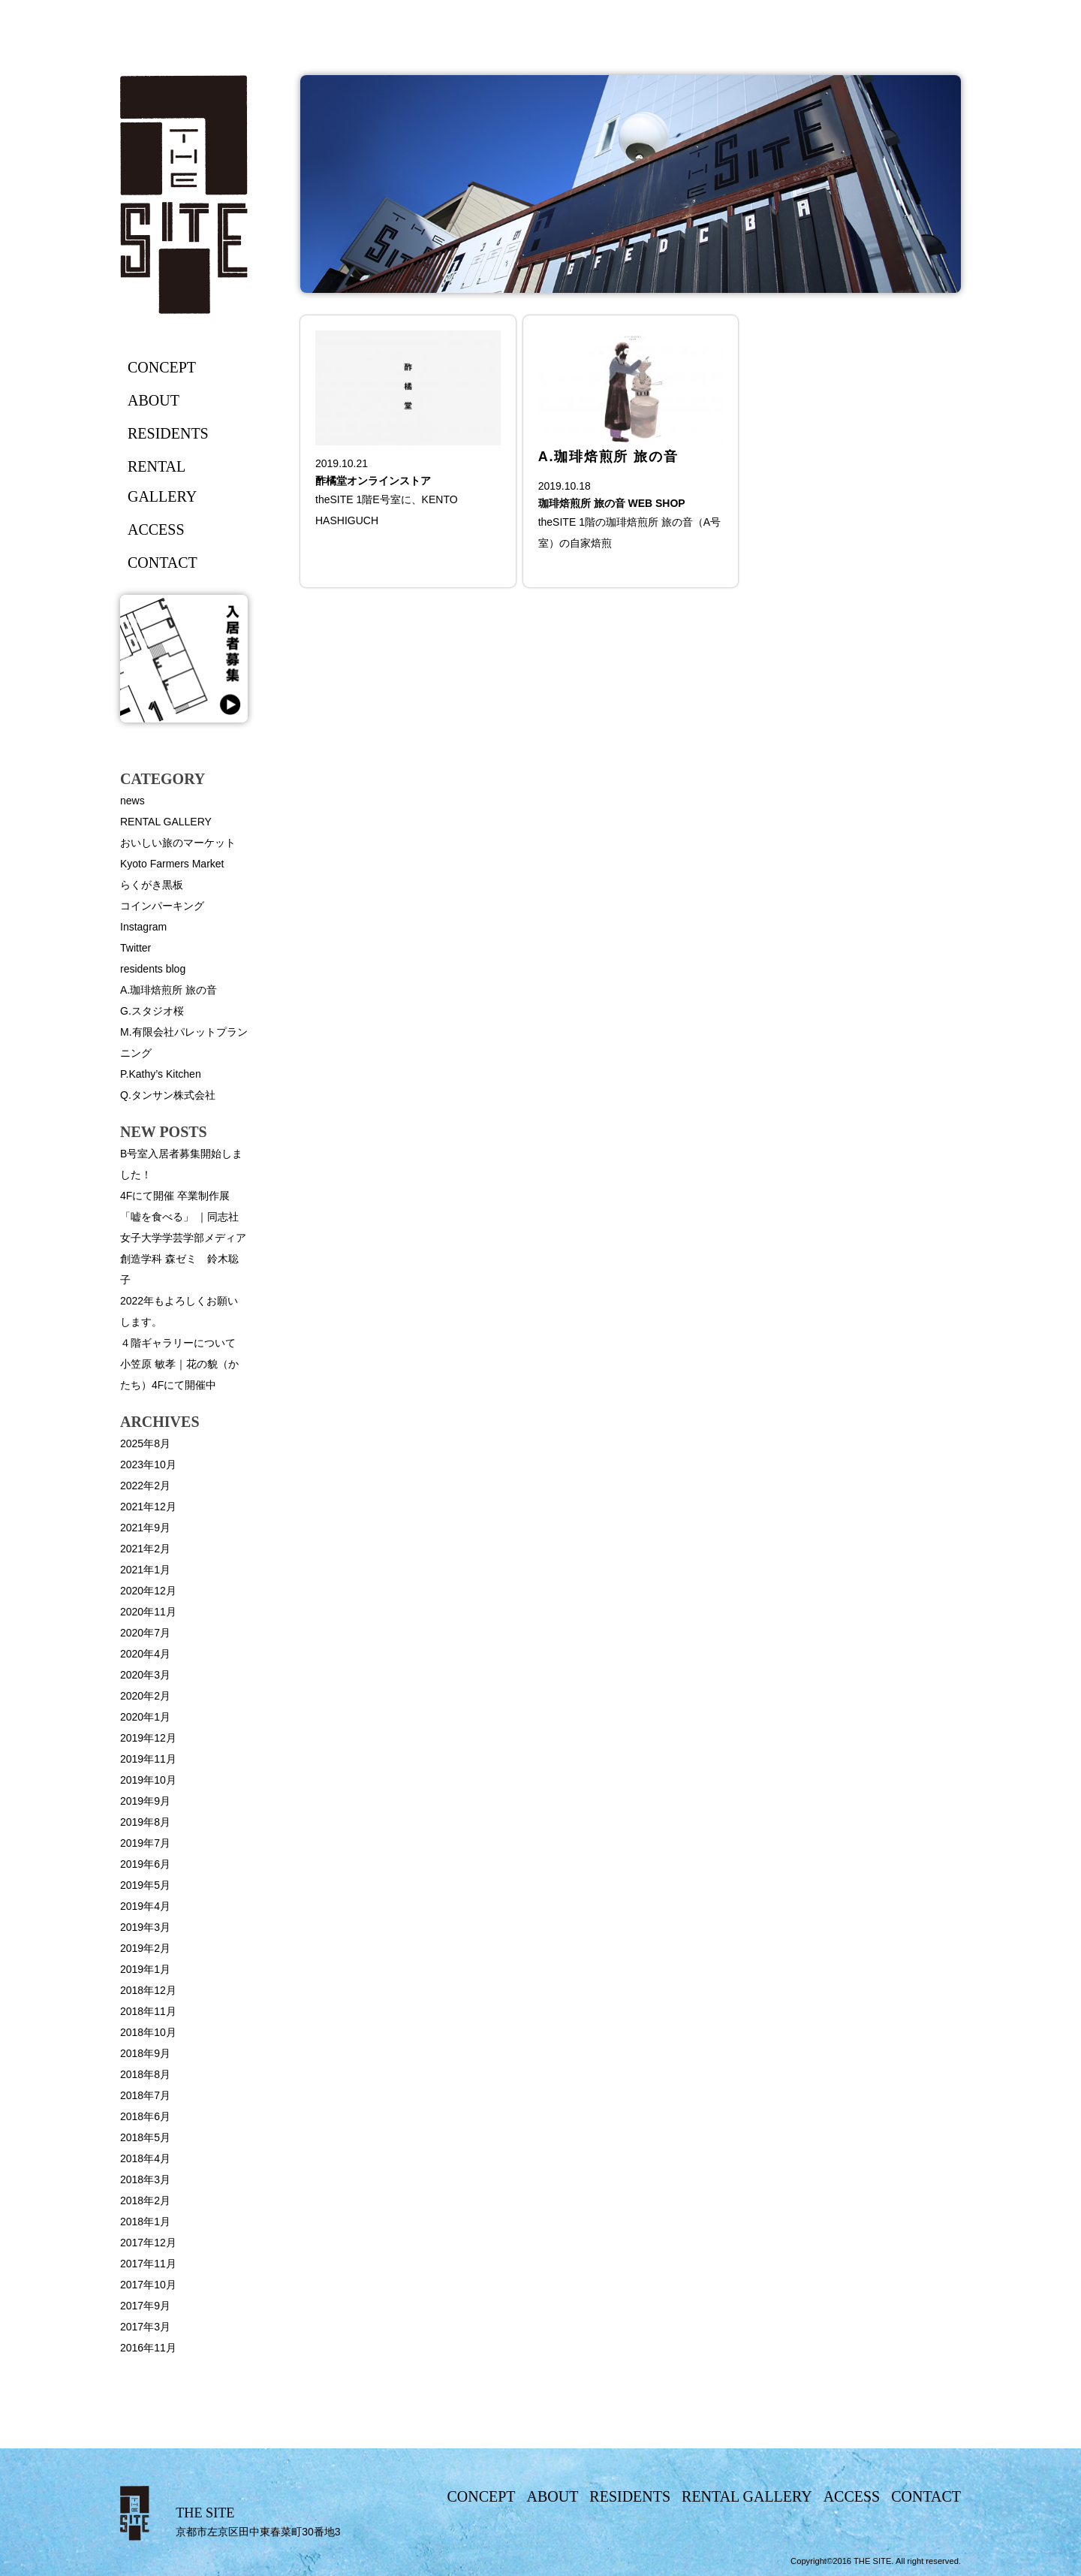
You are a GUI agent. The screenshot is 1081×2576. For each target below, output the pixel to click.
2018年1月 (145, 2222)
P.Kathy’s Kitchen (160, 1074)
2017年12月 (148, 2243)
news (132, 801)
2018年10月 (148, 2032)
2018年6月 (145, 2116)
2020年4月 (145, 1654)
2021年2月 (145, 1549)
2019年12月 (148, 1738)
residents (168, 433)
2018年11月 (148, 2011)
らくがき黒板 (151, 885)
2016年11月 (148, 2348)
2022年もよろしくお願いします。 (179, 1311)
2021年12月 (148, 1507)
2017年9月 (145, 2306)
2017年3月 (145, 2327)
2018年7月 (145, 2095)
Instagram (143, 927)
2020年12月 (148, 1591)
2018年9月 (145, 2053)
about (153, 400)
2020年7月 (145, 1633)
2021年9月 (145, 1528)
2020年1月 (145, 1717)
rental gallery (162, 481)
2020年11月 (148, 1612)
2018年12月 (148, 1990)
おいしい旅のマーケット (178, 843)
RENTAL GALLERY (166, 822)
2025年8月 (145, 1443)
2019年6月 (145, 1864)
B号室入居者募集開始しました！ (181, 1164)
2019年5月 (145, 1885)
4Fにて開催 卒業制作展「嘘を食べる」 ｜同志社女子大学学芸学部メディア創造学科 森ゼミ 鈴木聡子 (183, 1238)
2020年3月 (145, 1675)
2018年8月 (145, 2074)
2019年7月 (145, 1843)
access (156, 529)
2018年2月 (145, 2200)
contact (162, 562)
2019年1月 (145, 1969)
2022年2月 (145, 1486)
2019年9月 (145, 1801)
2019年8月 (145, 1822)
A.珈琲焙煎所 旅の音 (168, 990)
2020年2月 (145, 1696)
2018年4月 (145, 2158)
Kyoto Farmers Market (172, 864)
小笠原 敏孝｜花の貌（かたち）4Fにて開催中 (179, 1374)
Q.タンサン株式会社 (167, 1095)
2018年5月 (145, 2137)
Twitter (135, 948)
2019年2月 (145, 1948)
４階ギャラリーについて (178, 1343)
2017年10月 (148, 2285)
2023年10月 (148, 1464)
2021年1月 (145, 1570)
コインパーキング (162, 906)
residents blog (152, 969)
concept (162, 367)
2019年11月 (148, 1759)
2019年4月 (145, 1906)
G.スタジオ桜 (152, 1011)
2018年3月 (145, 2179)
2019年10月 (148, 1780)
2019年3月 (145, 1927)
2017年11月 (148, 2264)
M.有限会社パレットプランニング (184, 1042)
